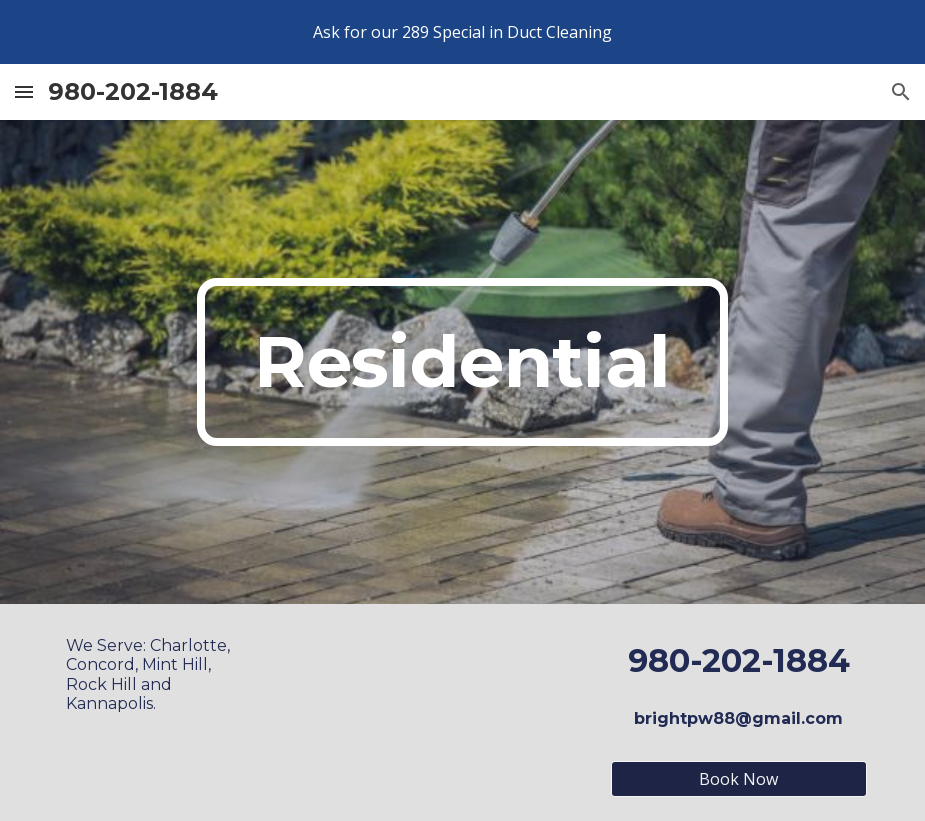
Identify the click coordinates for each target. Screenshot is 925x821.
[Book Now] (739, 779)
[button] (24, 91)
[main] (463, 362)
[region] (462, 32)
